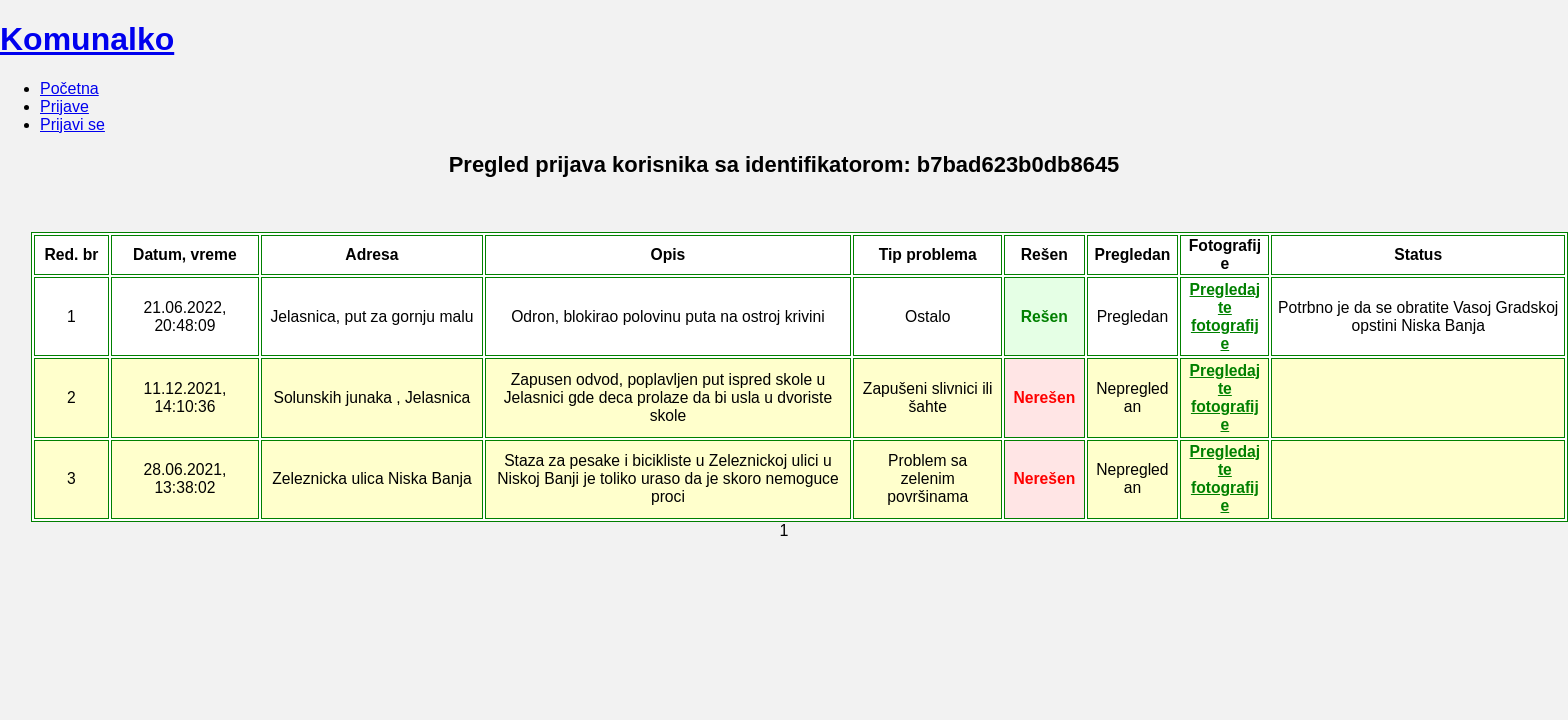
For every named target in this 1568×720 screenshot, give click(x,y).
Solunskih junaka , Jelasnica (371, 397)
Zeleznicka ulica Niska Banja (371, 478)
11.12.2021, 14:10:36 (185, 397)
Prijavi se (72, 124)
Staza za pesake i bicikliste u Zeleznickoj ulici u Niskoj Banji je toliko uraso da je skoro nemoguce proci (667, 478)
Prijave (64, 106)
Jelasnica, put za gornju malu (371, 316)
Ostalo (927, 316)
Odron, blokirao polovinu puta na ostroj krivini (668, 316)
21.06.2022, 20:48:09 (185, 316)
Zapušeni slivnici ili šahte (928, 397)
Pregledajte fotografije (1225, 316)
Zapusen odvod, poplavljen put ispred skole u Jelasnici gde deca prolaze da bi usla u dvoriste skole (668, 397)
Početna (69, 88)
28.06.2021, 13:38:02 (185, 478)
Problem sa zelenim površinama (927, 478)
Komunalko (87, 39)
